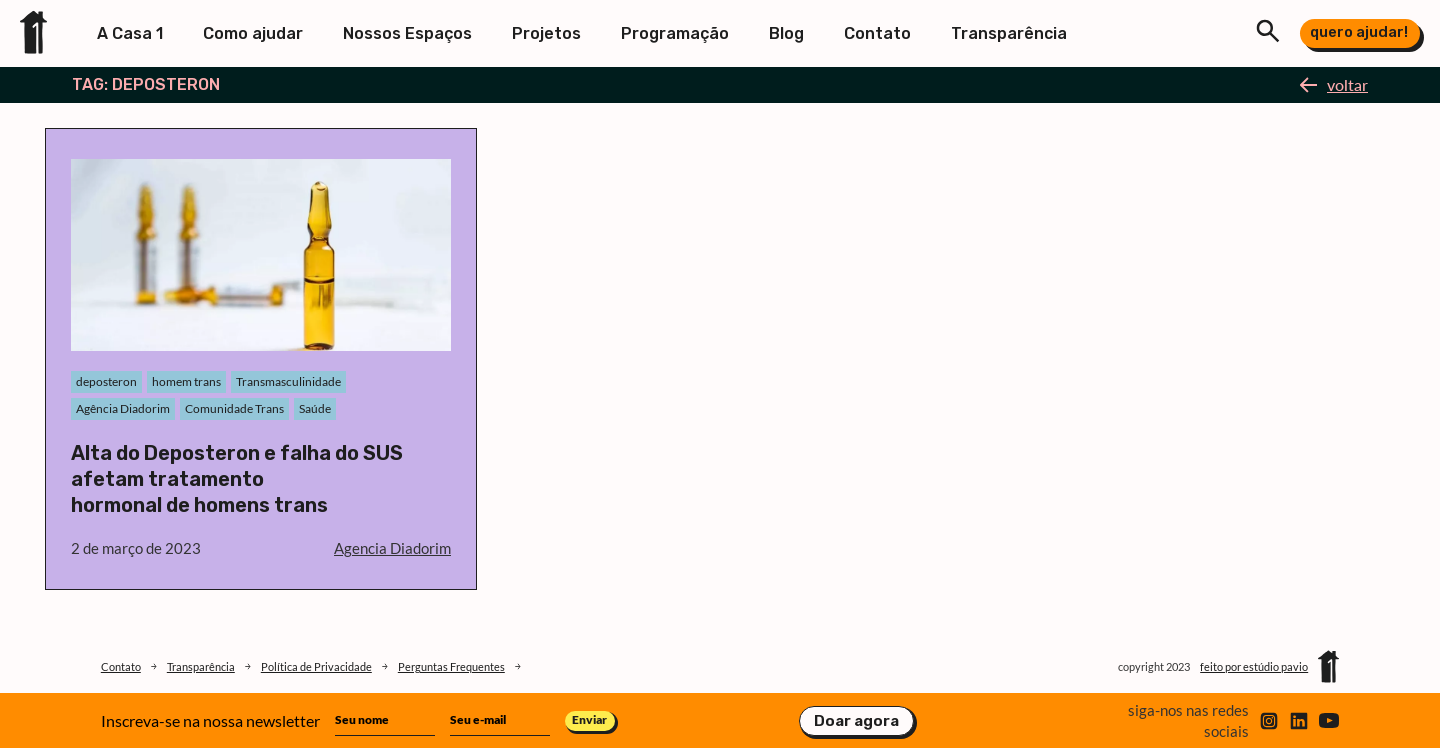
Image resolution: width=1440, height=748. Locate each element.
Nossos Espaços (407, 33)
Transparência (1009, 33)
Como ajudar (253, 33)
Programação (675, 33)
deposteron (106, 381)
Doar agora (856, 721)
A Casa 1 (130, 33)
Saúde (315, 408)
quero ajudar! (1359, 32)
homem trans (186, 381)
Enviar (589, 719)
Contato (877, 33)
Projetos (546, 33)
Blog (786, 33)
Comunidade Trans (234, 408)
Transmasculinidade (288, 381)
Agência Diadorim (123, 408)
